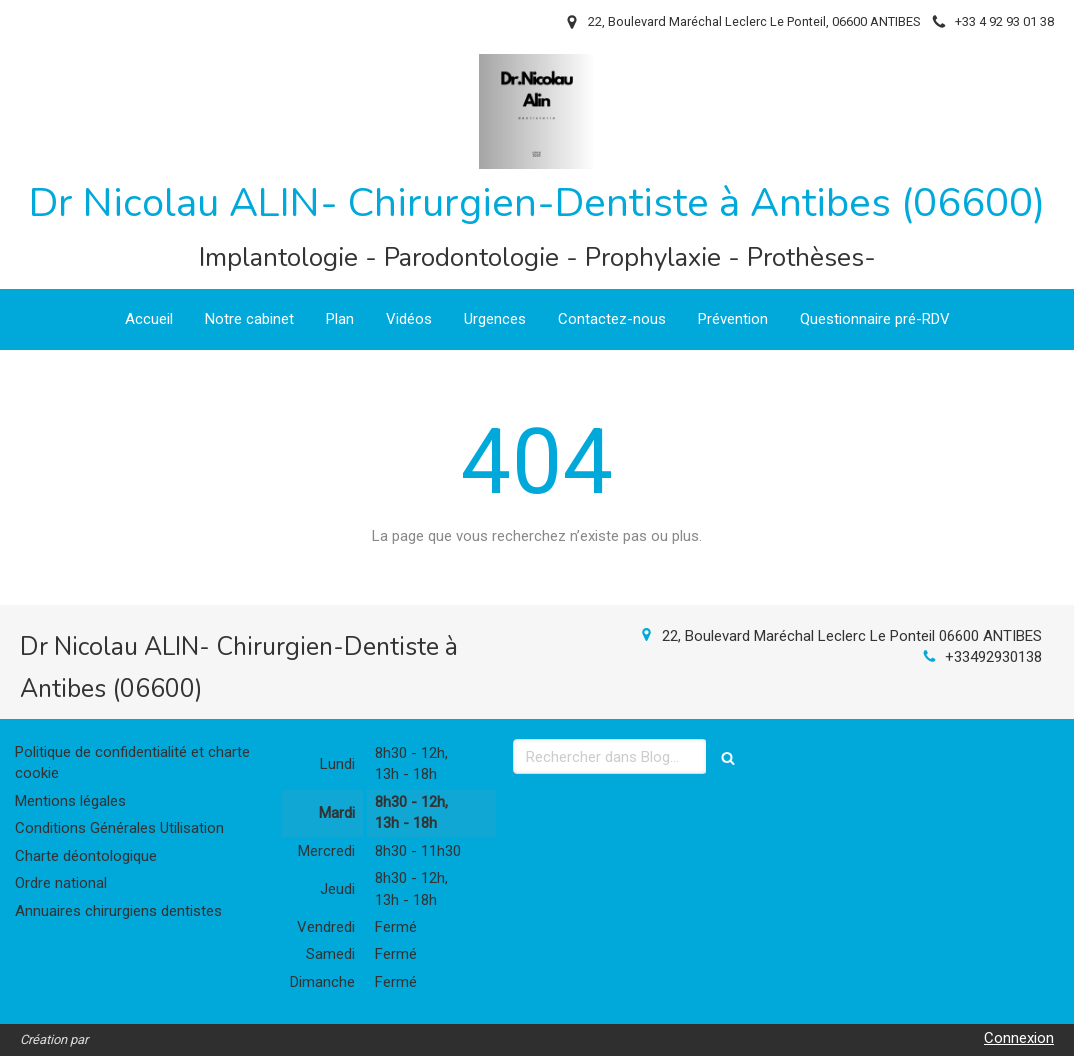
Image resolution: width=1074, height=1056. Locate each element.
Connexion (1019, 1038)
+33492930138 (993, 657)
